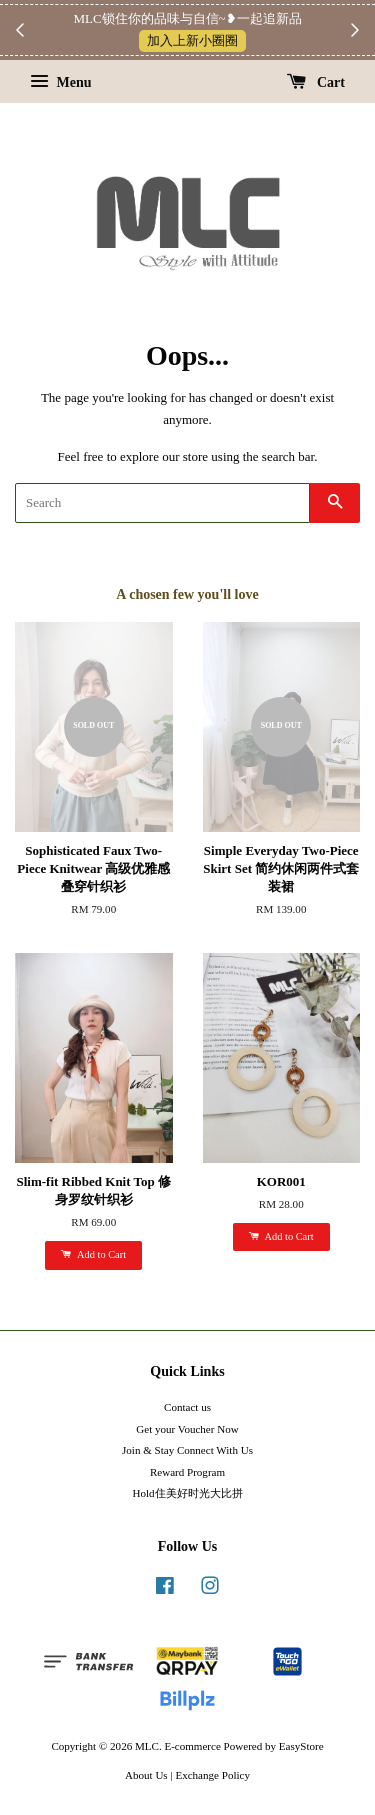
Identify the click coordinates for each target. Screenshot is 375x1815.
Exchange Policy (212, 1775)
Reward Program (187, 1472)
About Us (146, 1775)
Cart (316, 82)
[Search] (162, 503)
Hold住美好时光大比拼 (187, 1493)
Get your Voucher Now (187, 1429)
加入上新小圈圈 (192, 40)
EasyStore (301, 1746)
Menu (61, 82)
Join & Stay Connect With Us (187, 1450)
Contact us (187, 1407)
